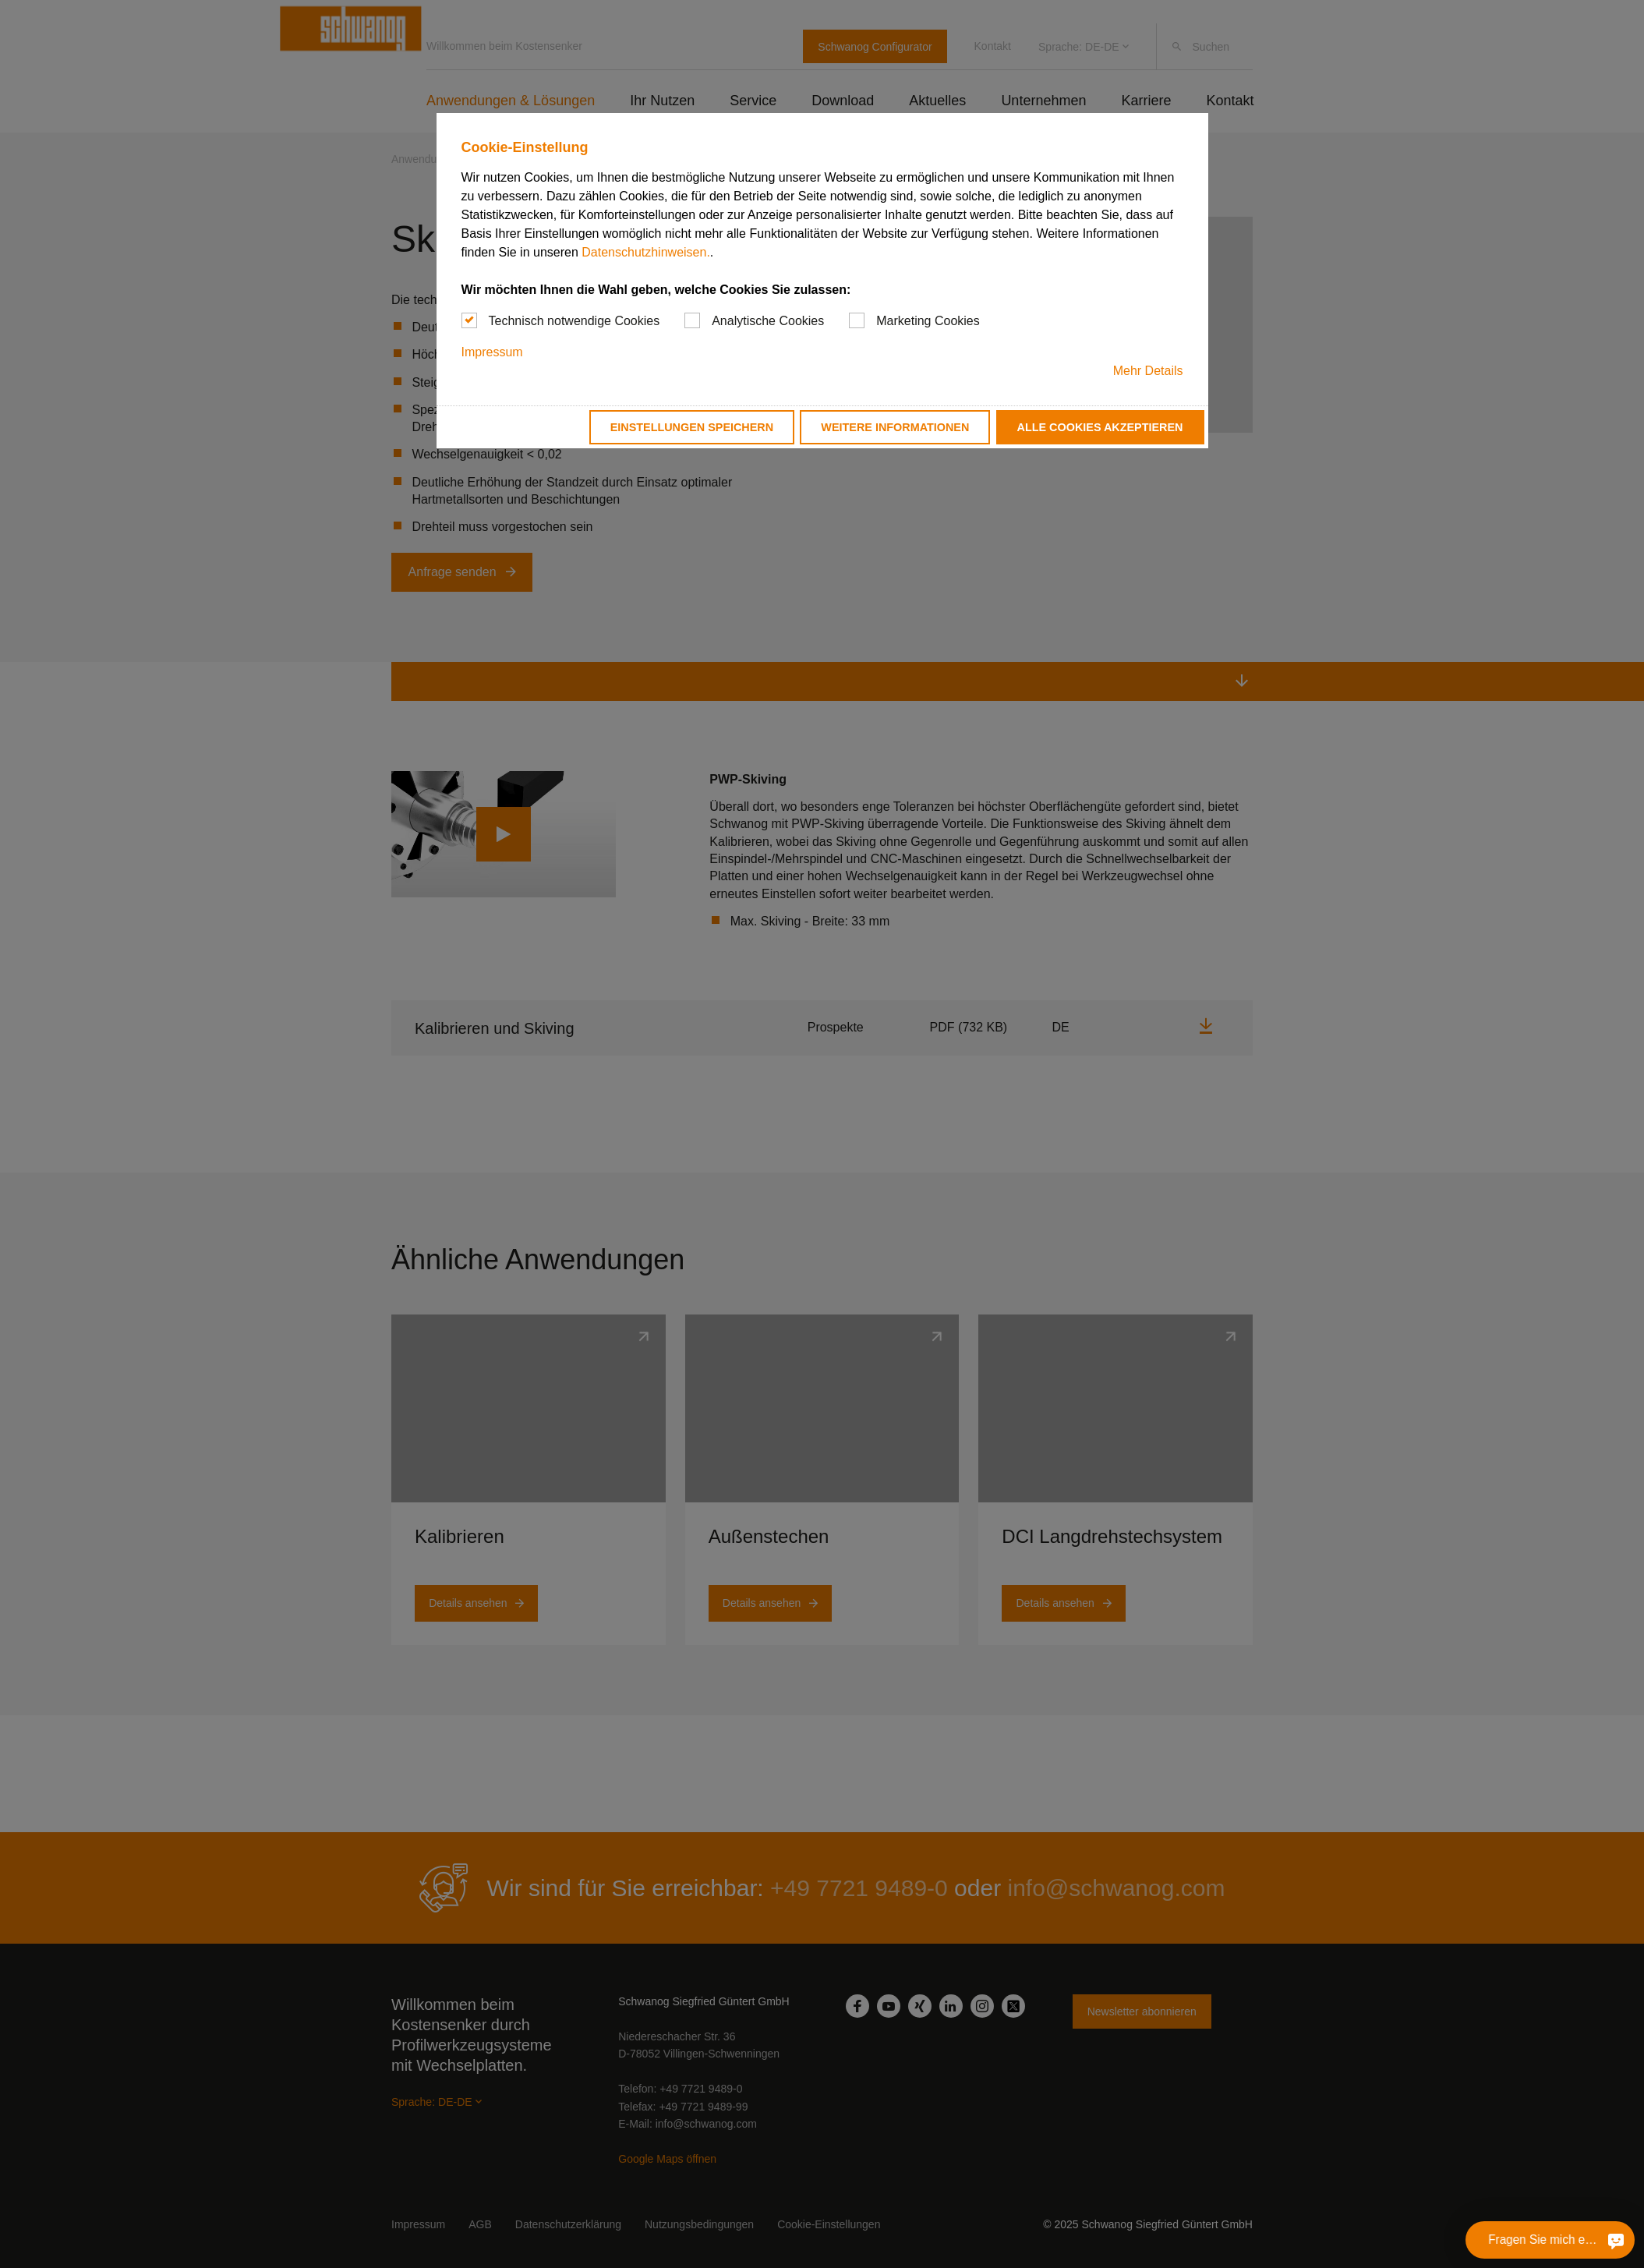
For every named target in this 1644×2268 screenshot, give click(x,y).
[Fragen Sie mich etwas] (1616, 2240)
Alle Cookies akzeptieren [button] (1100, 427)
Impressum (492, 352)
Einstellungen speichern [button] (692, 427)
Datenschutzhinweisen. (646, 252)
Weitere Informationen (895, 427)
